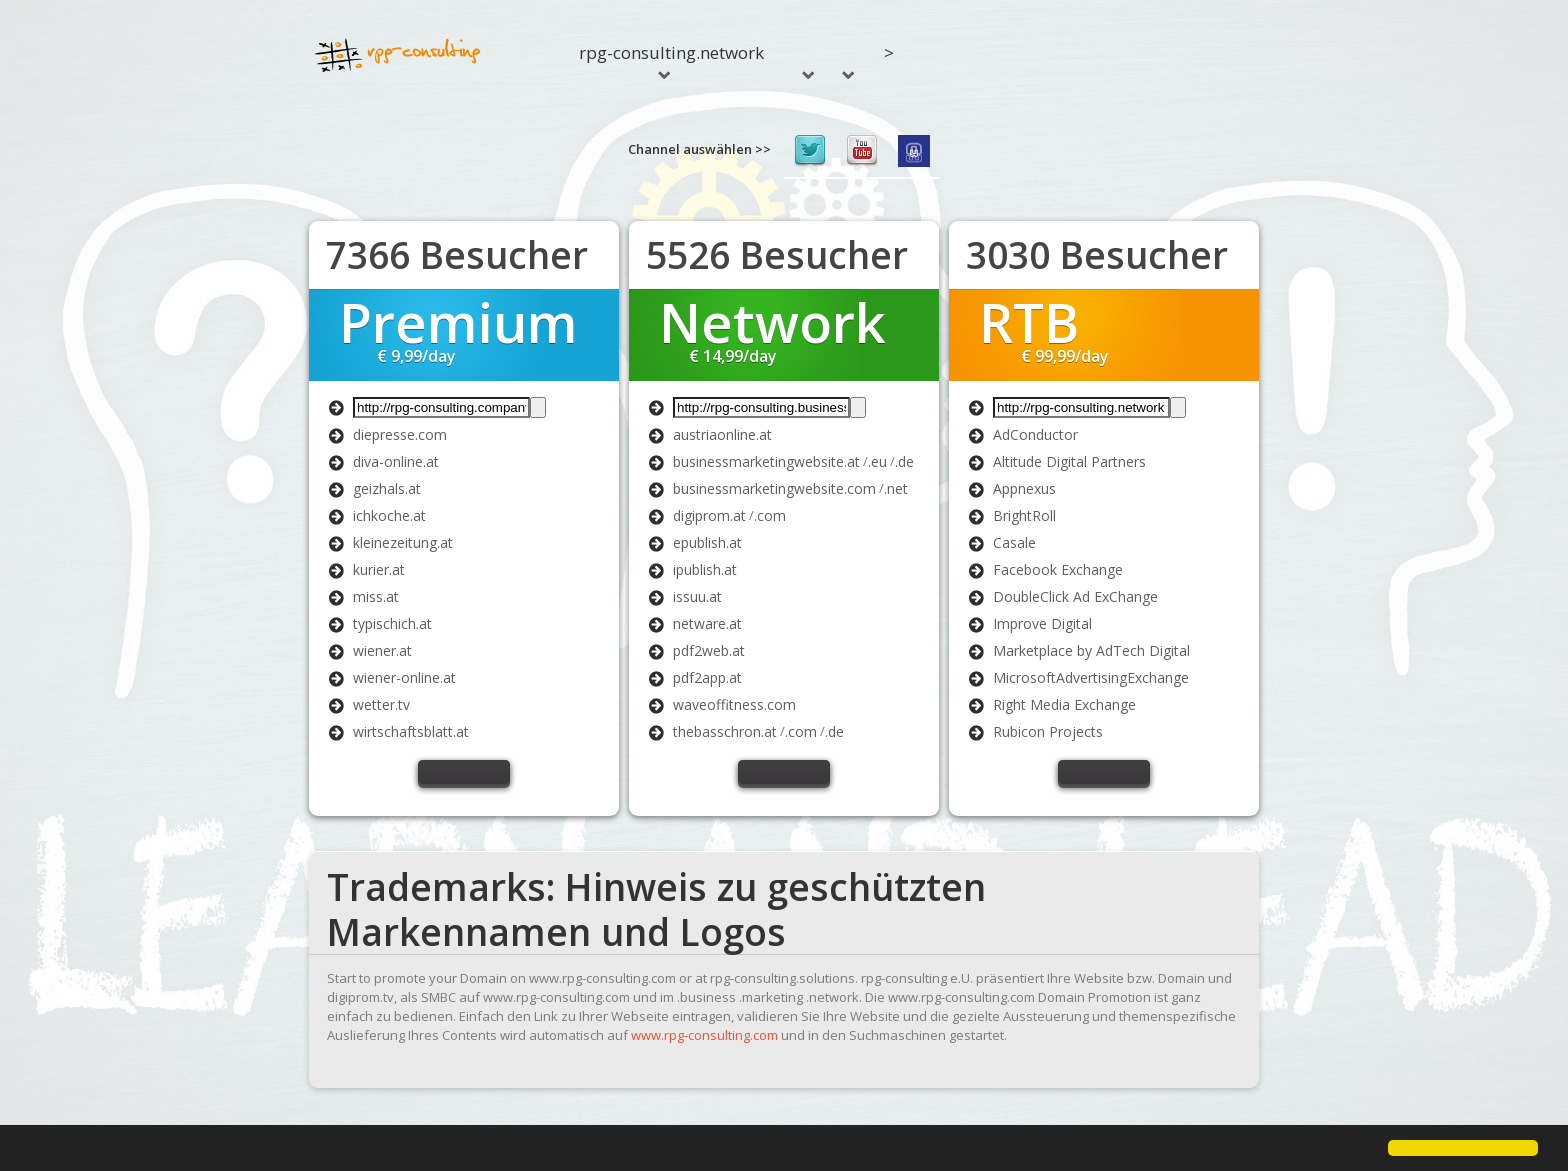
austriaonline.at (722, 434)
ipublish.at (705, 569)
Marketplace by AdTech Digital (1091, 650)
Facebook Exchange (1058, 569)
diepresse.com (400, 434)
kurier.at (379, 569)
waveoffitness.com (734, 704)
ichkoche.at (389, 515)
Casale (1014, 542)
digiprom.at (709, 515)
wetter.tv (381, 704)
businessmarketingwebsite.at (766, 461)
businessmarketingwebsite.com (774, 488)
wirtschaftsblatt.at (411, 731)
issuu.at (697, 596)
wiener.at (382, 650)
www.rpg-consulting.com (704, 1035)
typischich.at (392, 623)
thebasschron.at (725, 731)
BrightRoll (1024, 515)
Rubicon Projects (1048, 731)
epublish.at (707, 542)
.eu (877, 461)
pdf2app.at (707, 677)
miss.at (376, 596)
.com (770, 515)
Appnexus (1024, 488)
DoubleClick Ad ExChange (1075, 596)
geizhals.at (387, 488)
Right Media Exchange (1064, 704)
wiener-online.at (404, 677)
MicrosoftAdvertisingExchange (1091, 677)
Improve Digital (1042, 623)
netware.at (707, 623)
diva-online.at (396, 461)
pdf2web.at (709, 650)
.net (896, 488)
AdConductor (1035, 434)
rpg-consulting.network (671, 60)
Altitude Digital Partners (1069, 461)
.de (904, 461)
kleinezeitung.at (403, 542)
